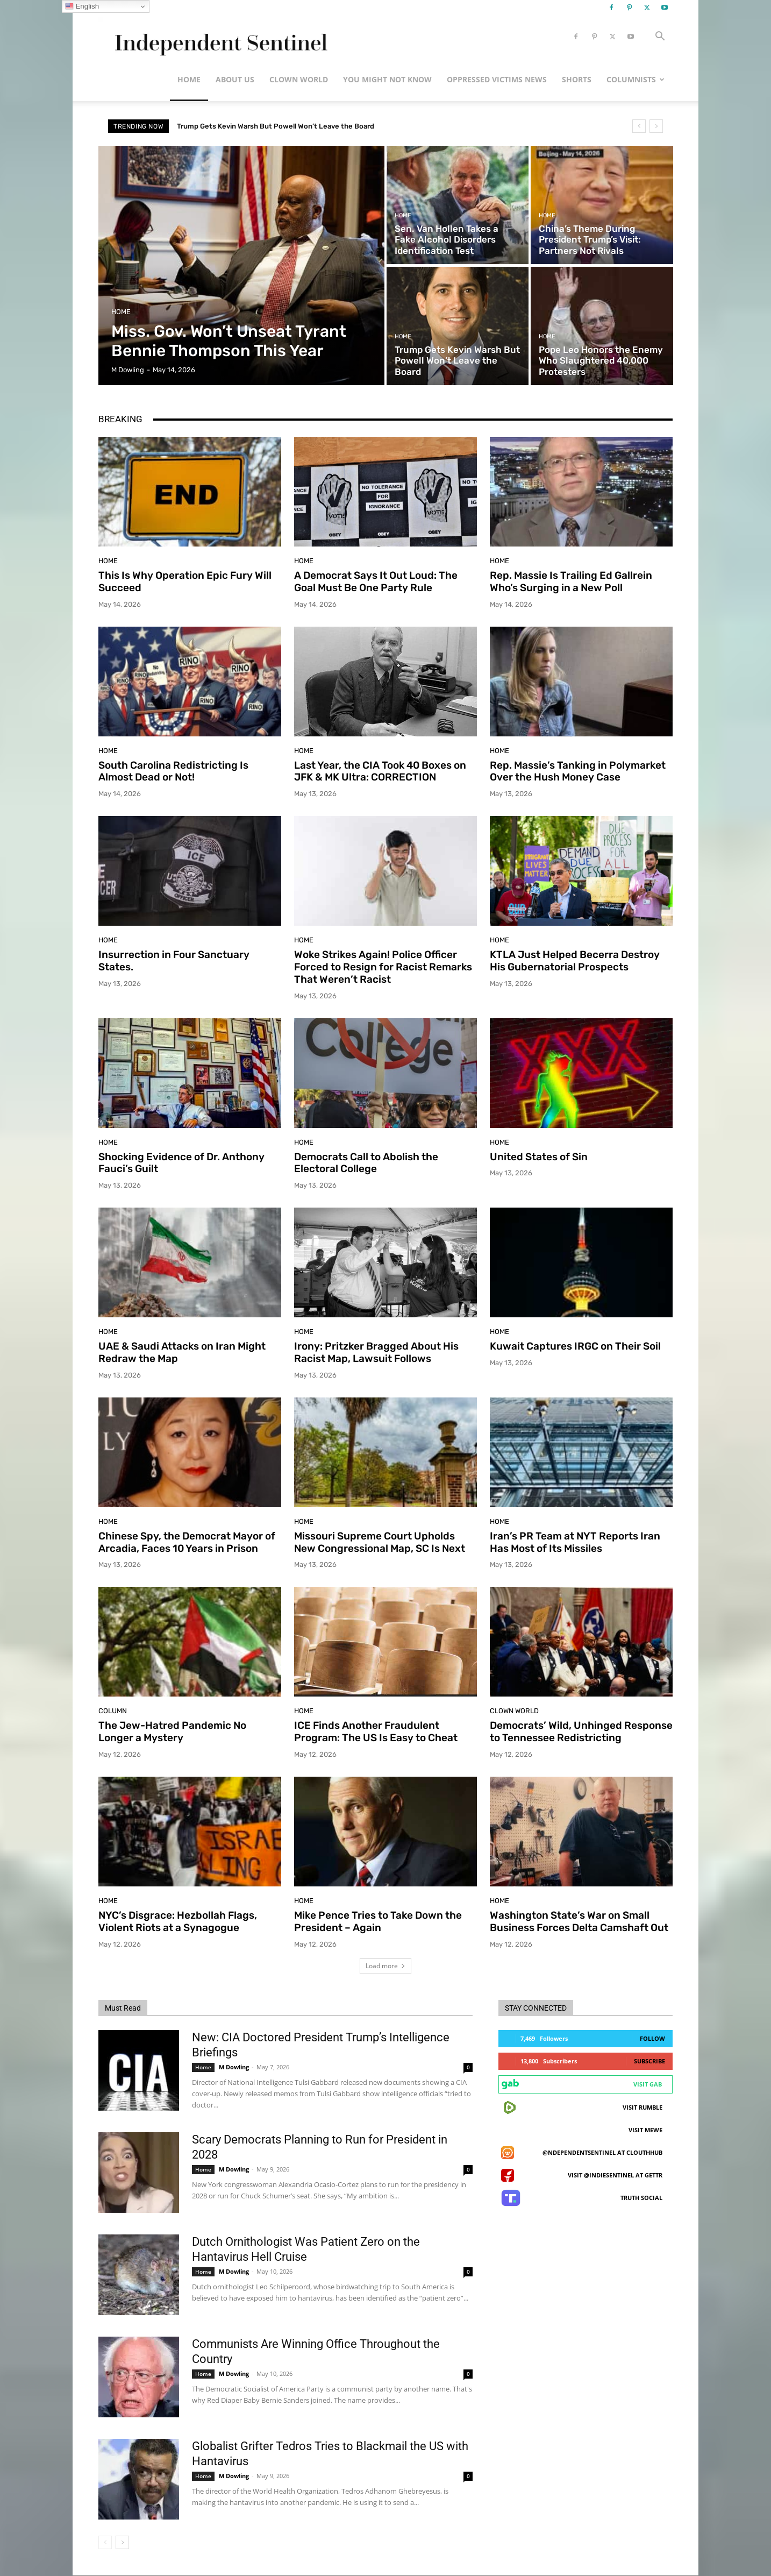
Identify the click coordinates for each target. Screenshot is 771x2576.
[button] (660, 37)
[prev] (639, 126)
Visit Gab (647, 2084)
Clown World (298, 79)
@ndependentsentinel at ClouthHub (602, 2152)
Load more (385, 1965)
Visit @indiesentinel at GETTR (615, 2175)
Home (189, 79)
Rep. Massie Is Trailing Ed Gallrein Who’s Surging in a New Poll (571, 581)
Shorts (576, 79)
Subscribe (649, 2061)
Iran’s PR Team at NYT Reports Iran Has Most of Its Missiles (575, 1542)
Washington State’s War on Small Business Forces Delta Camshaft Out (579, 1921)
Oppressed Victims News (497, 79)
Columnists (635, 79)
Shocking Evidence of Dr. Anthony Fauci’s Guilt (181, 1163)
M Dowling (234, 2067)
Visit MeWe (645, 2130)
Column (112, 1710)
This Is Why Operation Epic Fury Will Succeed (185, 581)
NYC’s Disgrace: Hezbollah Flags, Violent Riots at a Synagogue (177, 1921)
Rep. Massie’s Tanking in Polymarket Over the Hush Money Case (578, 771)
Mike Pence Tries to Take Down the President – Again (378, 1921)
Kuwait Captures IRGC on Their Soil (575, 1346)
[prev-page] (105, 2542)
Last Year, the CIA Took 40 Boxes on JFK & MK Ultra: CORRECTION (380, 771)
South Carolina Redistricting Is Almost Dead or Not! (173, 771)
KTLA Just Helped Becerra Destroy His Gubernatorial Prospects (575, 960)
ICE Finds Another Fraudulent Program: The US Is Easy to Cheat (376, 1731)
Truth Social (641, 2198)
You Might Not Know (387, 79)
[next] (656, 126)
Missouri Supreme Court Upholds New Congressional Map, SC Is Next (379, 1542)
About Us (235, 79)
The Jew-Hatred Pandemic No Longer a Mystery (172, 1731)
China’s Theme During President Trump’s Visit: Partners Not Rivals (287, 126)
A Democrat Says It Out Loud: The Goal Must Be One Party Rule (376, 581)
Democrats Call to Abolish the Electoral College (366, 1163)
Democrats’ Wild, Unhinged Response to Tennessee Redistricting (581, 1731)
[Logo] (219, 37)
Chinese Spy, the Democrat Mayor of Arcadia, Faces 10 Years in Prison (186, 1542)
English (82, 6)
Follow (652, 2038)
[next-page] (122, 2542)
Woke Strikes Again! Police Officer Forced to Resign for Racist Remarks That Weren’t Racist (383, 966)
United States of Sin (539, 1157)
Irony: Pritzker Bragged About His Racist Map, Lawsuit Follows (376, 1352)
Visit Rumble (642, 2107)
